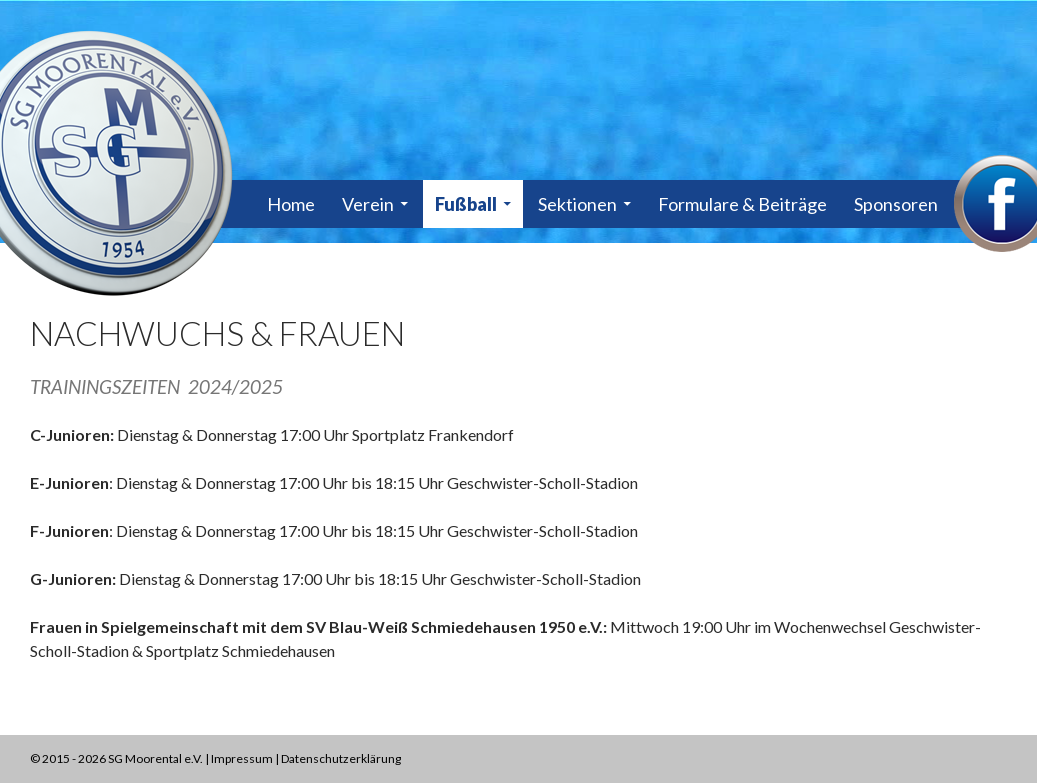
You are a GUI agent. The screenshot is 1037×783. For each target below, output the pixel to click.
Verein (368, 204)
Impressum (242, 758)
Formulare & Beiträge (742, 204)
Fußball (466, 204)
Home (291, 204)
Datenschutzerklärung (341, 758)
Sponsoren (896, 204)
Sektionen (577, 204)
